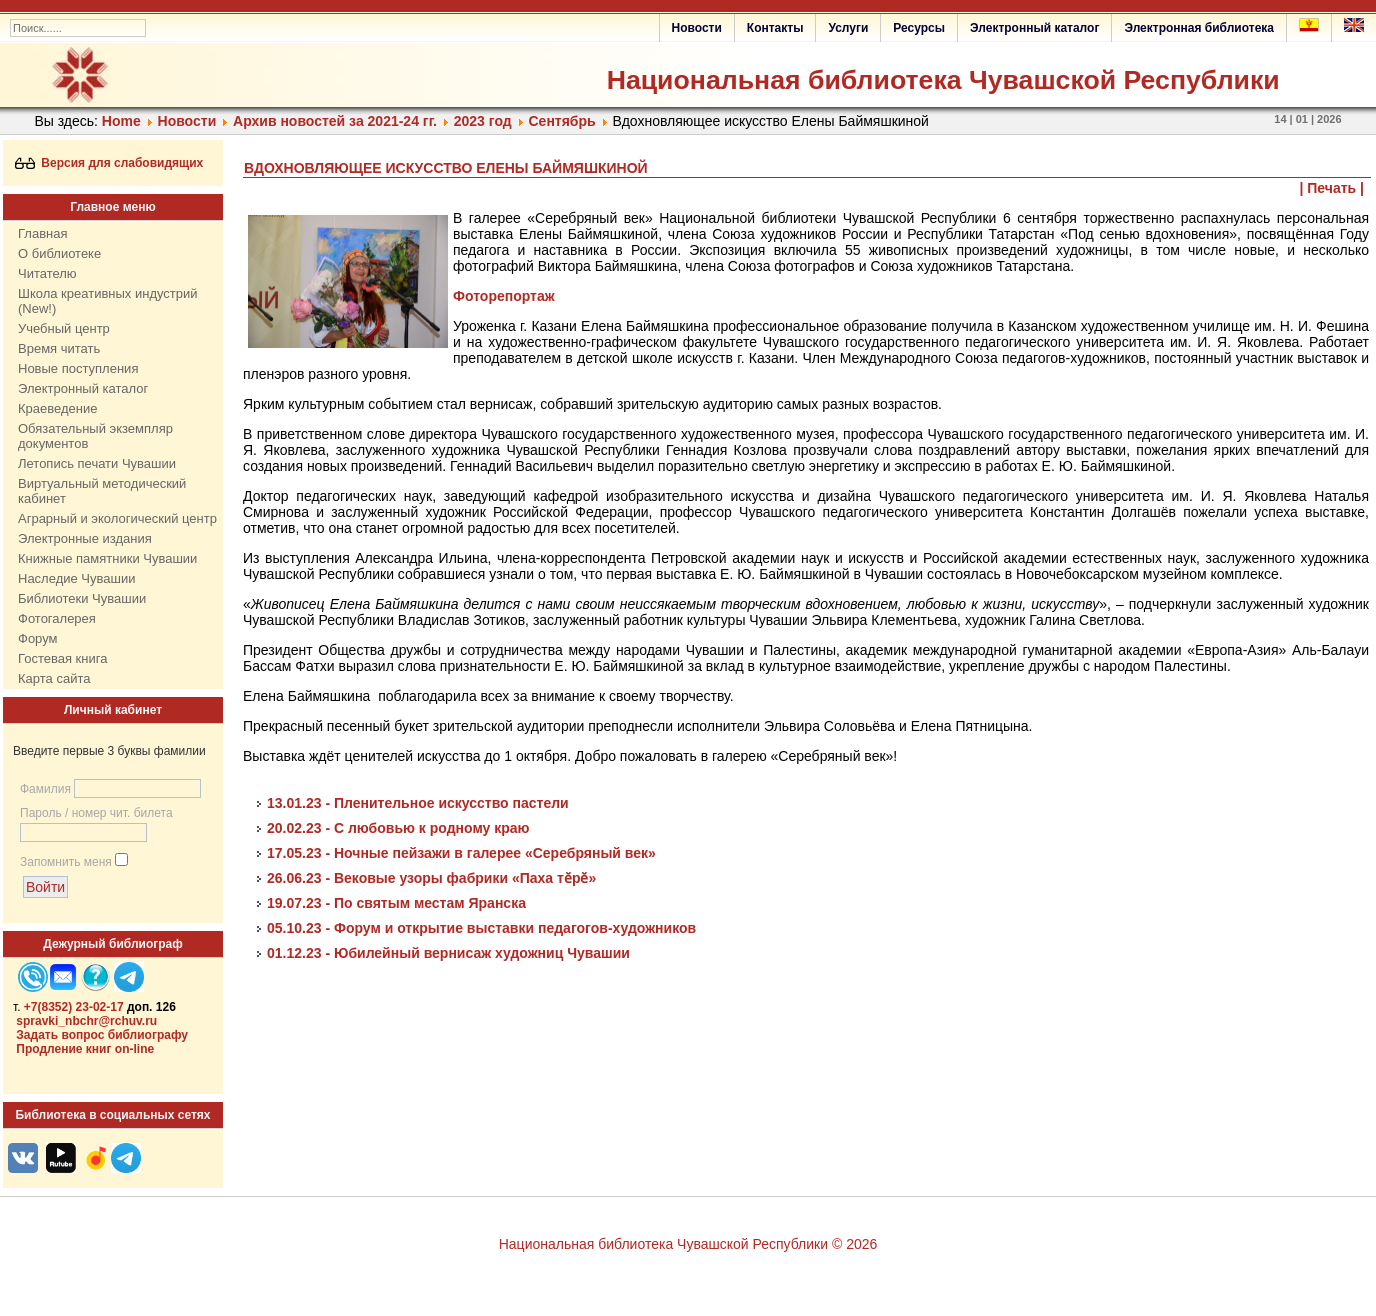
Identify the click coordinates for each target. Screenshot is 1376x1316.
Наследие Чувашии (76, 578)
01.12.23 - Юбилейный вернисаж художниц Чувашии (448, 953)
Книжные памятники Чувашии (107, 558)
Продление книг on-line (85, 1049)
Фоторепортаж (504, 296)
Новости (697, 28)
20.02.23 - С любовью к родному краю (398, 828)
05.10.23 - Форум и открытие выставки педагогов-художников (481, 928)
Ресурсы (919, 28)
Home (121, 121)
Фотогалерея (57, 618)
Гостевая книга (62, 658)
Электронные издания (85, 538)
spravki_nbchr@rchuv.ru (86, 1021)
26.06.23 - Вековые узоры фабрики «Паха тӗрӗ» (431, 878)
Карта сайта (54, 678)
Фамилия (45, 789)
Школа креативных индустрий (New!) (108, 301)
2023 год (483, 121)
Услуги (848, 28)
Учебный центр (64, 328)
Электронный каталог (1034, 28)
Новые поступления (78, 368)
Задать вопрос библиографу (102, 1035)
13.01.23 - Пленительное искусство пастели (418, 803)
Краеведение (57, 408)
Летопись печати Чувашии (97, 463)
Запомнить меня (66, 862)
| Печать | (1332, 188)
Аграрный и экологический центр (117, 518)
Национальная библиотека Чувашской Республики (943, 80)
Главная (42, 233)
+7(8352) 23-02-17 (74, 1007)
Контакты (775, 28)
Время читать (59, 348)
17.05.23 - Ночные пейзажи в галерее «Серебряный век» (461, 853)
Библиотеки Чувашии (82, 598)
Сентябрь (561, 121)
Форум (38, 638)
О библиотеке (59, 253)
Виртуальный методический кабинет (102, 491)
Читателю (47, 273)
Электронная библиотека (1199, 28)
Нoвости (187, 121)
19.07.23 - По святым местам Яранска (396, 903)
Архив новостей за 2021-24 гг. (335, 121)
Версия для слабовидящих (109, 163)
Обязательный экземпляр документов (95, 436)
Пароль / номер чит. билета (96, 813)
